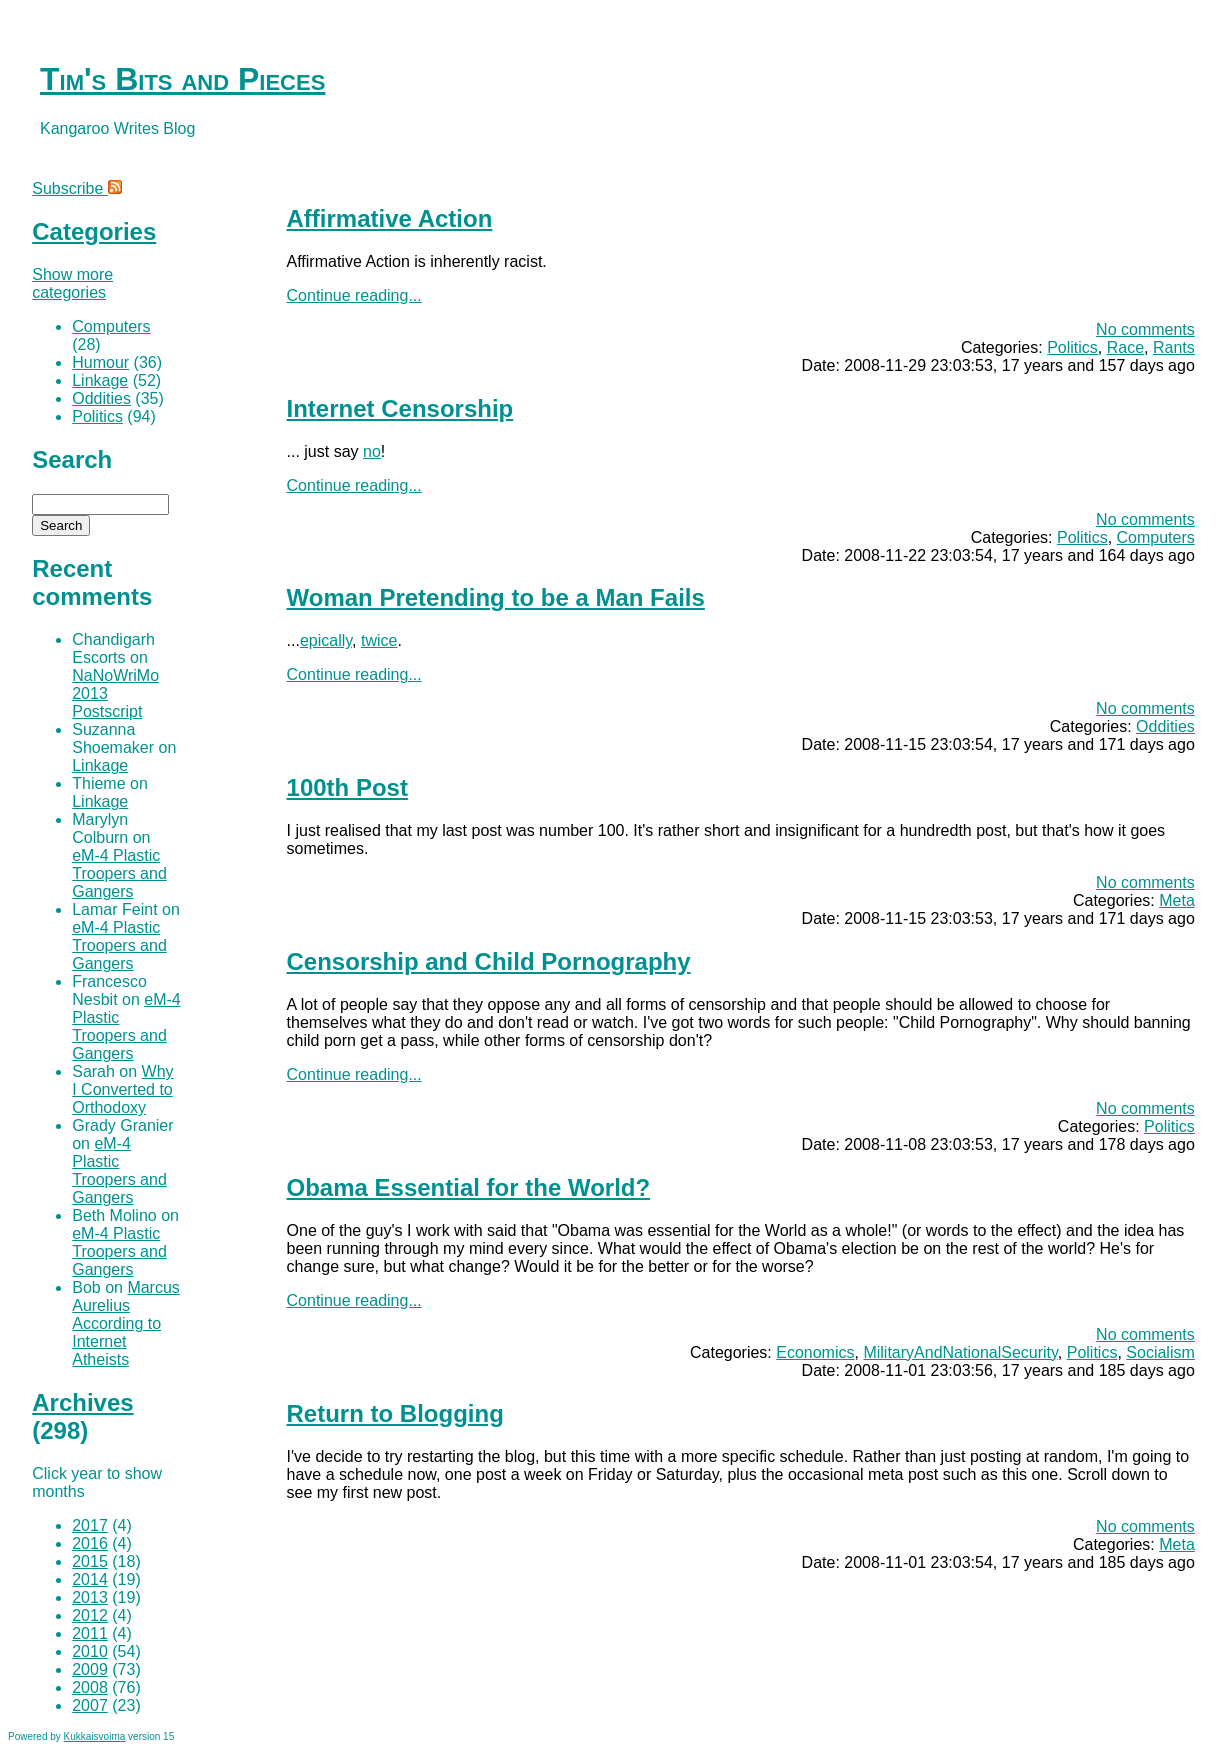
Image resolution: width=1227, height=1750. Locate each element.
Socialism (1160, 1352)
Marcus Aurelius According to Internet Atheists (126, 1323)
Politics (1072, 347)
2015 (90, 1561)
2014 (90, 1579)
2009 (90, 1669)
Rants (1174, 347)
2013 (90, 1597)
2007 (90, 1705)
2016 (90, 1543)
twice (379, 640)
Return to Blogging (395, 1413)
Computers (1156, 537)
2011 (90, 1633)
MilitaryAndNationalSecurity (960, 1352)
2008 (90, 1687)
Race (1125, 347)
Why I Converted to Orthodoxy (122, 1089)
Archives (82, 1402)
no (372, 451)
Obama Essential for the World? (469, 1187)
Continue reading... (354, 295)
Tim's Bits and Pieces (182, 79)
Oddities (1165, 726)
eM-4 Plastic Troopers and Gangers (119, 873)
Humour (100, 362)
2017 (90, 1525)
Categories (94, 231)
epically (326, 640)
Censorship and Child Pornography (489, 961)
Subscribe (77, 188)
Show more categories (72, 283)
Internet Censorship (400, 408)
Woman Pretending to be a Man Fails (496, 597)
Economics (815, 1352)
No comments (1145, 329)
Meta (1177, 900)
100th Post (347, 787)
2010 (90, 1651)
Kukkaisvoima (95, 1736)
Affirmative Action (390, 218)
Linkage (100, 380)
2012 (90, 1615)
